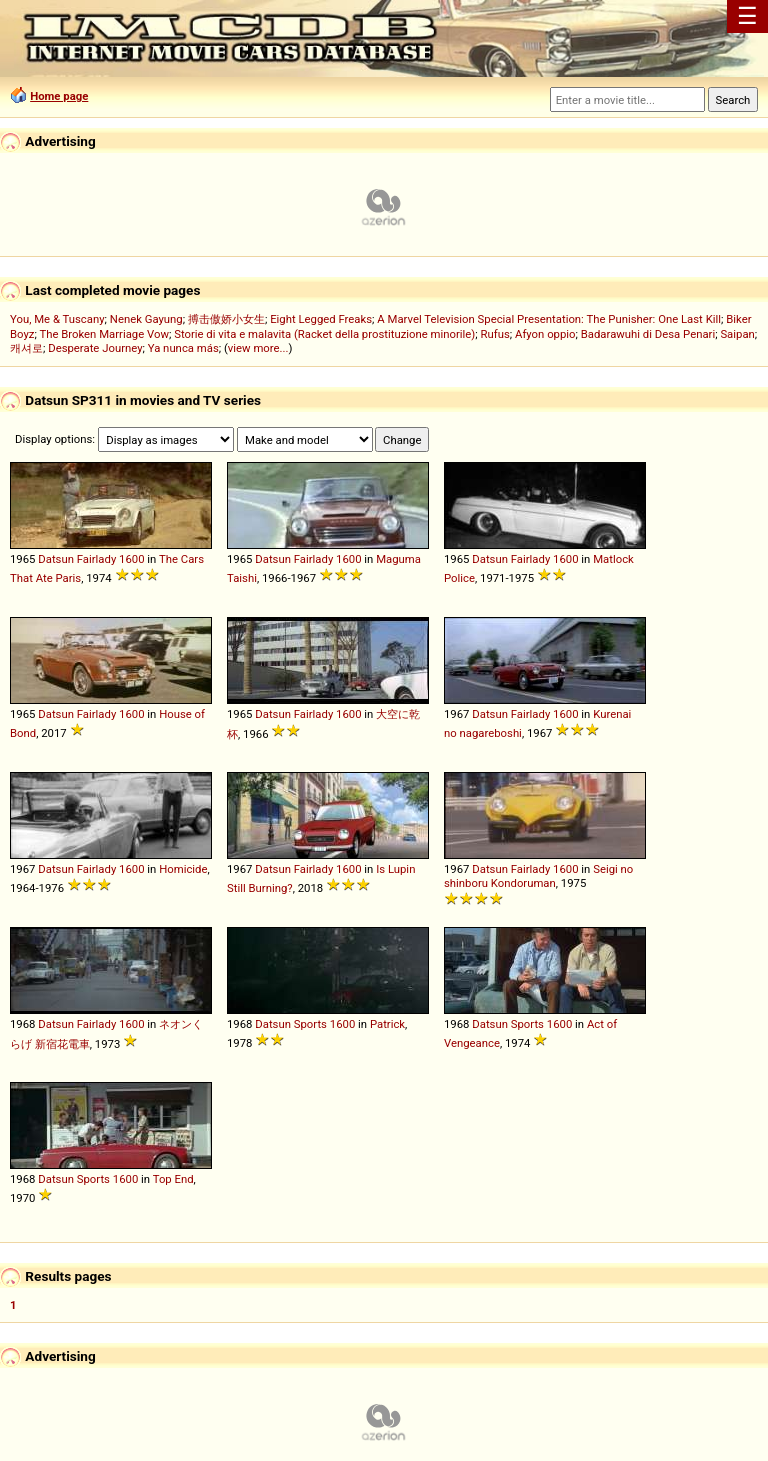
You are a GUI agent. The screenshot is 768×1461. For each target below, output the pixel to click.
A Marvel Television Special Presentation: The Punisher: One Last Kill (549, 319)
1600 (131, 559)
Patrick (387, 1024)
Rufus (495, 334)
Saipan (737, 334)
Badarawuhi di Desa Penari (648, 334)
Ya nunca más (183, 348)
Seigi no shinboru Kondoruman (538, 876)
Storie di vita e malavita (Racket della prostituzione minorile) (324, 334)
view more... (258, 348)
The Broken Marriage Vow (104, 334)
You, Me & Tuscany (57, 319)
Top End (173, 1179)
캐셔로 (26, 348)
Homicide (183, 869)
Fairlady (97, 559)
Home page (59, 96)
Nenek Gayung (146, 319)
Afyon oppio (545, 334)
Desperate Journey (95, 348)
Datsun (56, 559)
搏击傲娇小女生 (226, 319)
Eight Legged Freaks (321, 319)
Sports (310, 1024)
